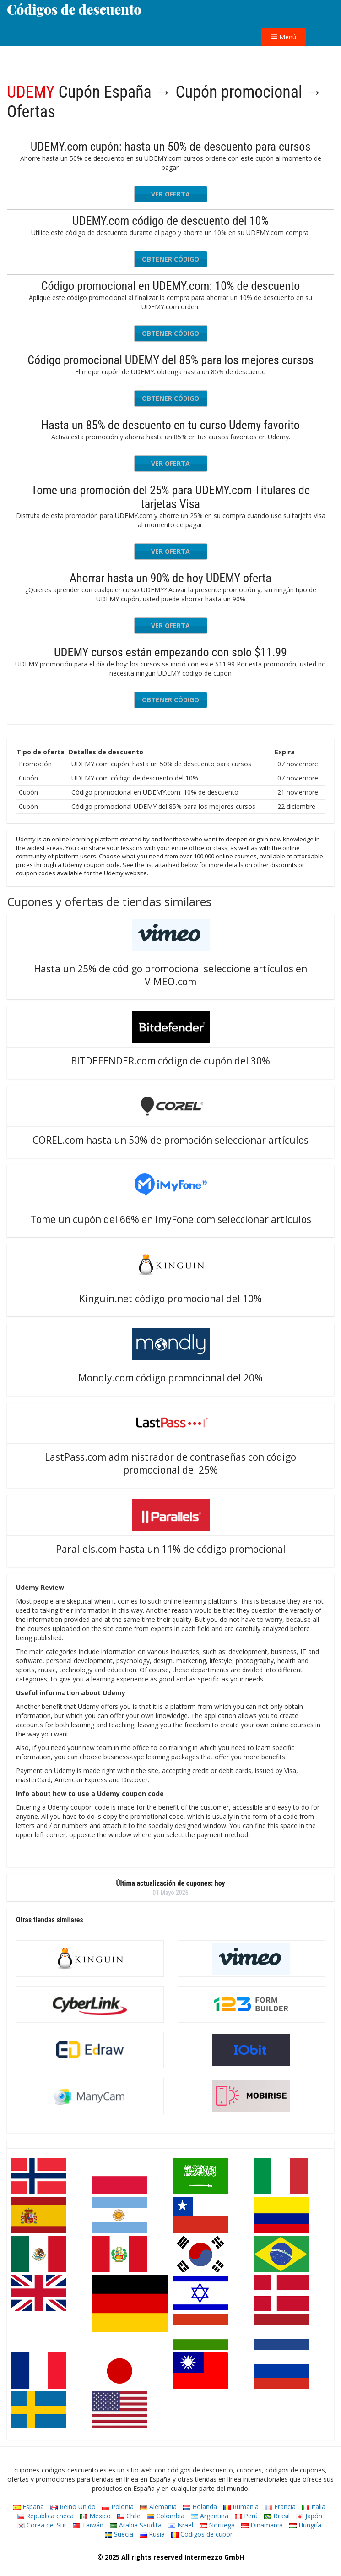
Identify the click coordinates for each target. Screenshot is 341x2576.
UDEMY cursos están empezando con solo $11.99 (170, 652)
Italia (313, 2506)
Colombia (165, 2515)
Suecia (119, 2534)
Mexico (95, 2515)
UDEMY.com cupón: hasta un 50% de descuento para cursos (171, 146)
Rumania (241, 2506)
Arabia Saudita (136, 2525)
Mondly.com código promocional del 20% (170, 1377)
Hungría (305, 2525)
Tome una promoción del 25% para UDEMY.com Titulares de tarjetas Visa (170, 497)
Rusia (152, 2534)
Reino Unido (73, 2506)
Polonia (118, 2506)
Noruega (217, 2525)
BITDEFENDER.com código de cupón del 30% (170, 1060)
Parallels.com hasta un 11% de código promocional (171, 1549)
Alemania (158, 2506)
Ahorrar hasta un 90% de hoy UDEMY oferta (170, 578)
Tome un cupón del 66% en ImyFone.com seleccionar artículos (170, 1219)
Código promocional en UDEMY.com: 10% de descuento (170, 286)
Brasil (277, 2515)
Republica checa (45, 2515)
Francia (280, 2506)
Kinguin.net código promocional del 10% (170, 1298)
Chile (129, 2515)
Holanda (200, 2506)
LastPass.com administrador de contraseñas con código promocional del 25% (170, 1463)
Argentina (209, 2515)
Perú (246, 2515)
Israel (180, 2525)
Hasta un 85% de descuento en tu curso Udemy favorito (170, 425)
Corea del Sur (41, 2525)
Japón (309, 2515)
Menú (283, 37)
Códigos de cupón (202, 2534)
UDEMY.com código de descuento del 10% (170, 221)
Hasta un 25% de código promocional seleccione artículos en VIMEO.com (170, 975)
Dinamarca (262, 2525)
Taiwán (88, 2525)
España (28, 2506)
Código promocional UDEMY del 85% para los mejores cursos (170, 360)
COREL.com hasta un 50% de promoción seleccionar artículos (170, 1140)
